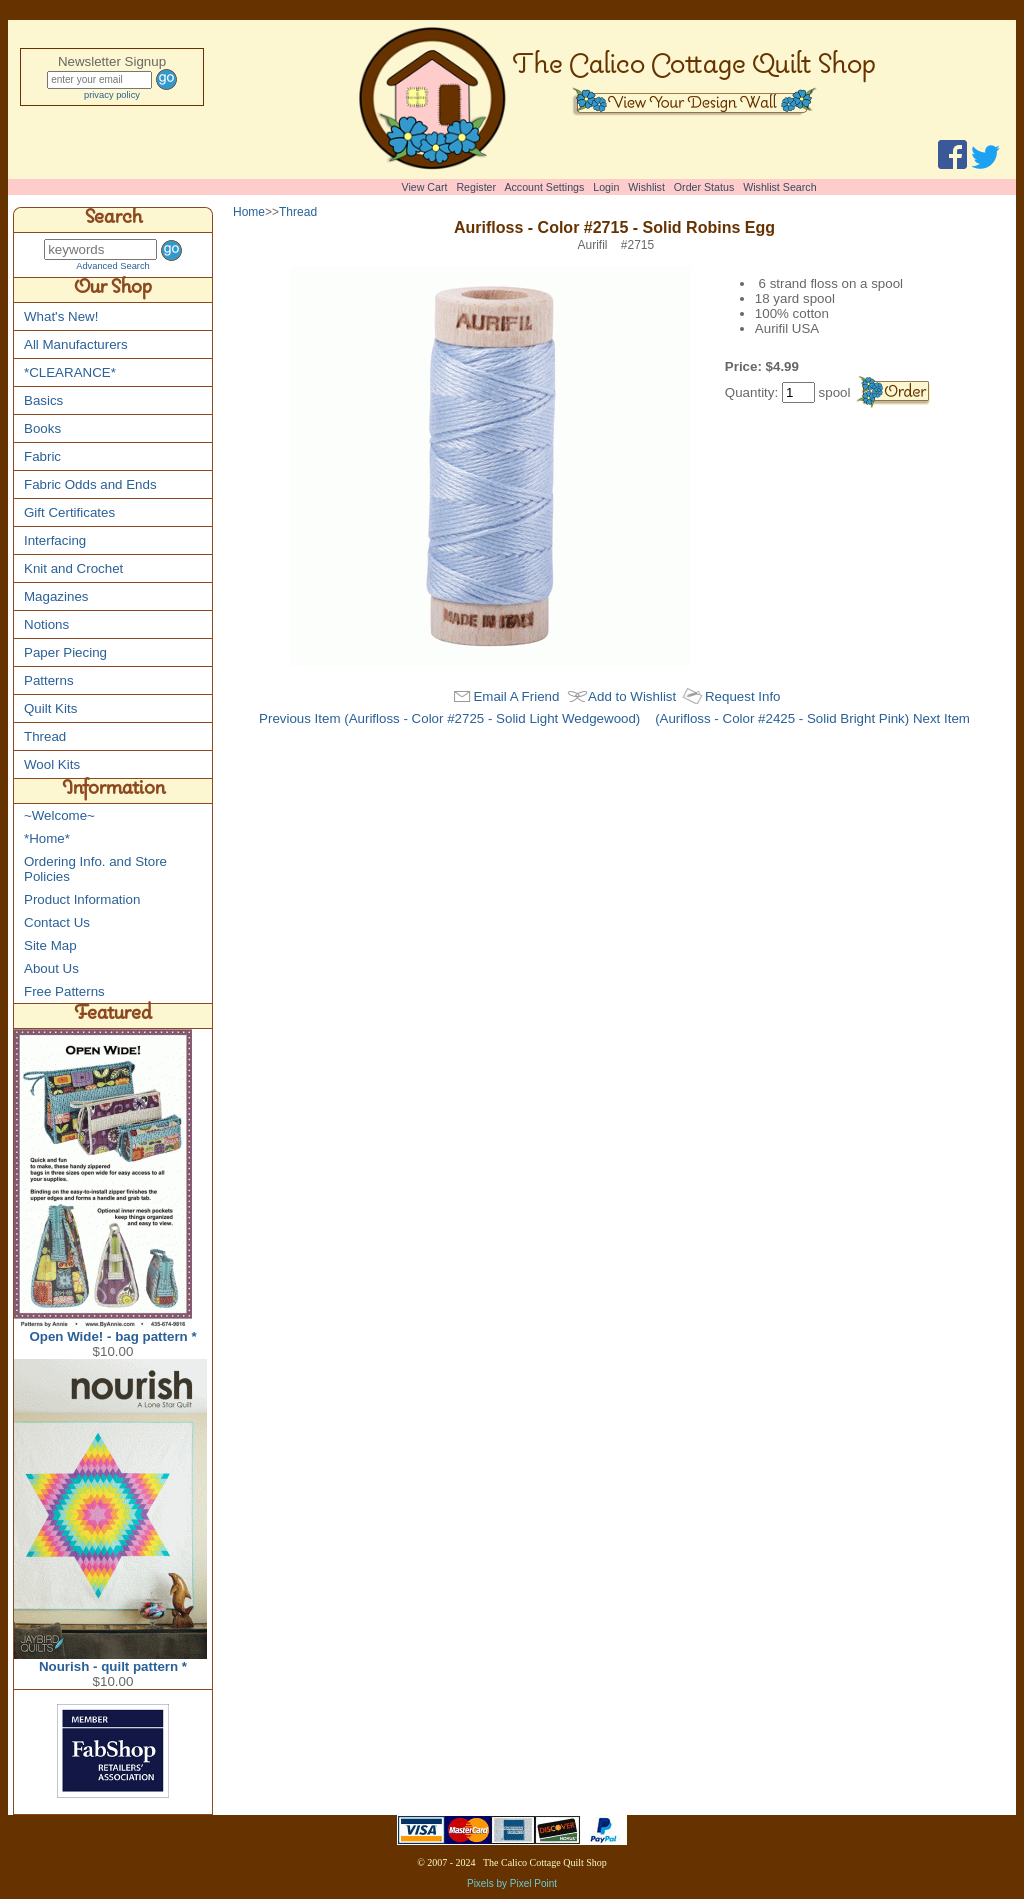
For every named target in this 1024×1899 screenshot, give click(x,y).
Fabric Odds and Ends (90, 484)
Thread (45, 736)
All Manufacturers (76, 344)
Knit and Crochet (73, 568)
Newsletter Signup (112, 61)
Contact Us (57, 922)
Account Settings (544, 187)
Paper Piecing (65, 652)
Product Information (82, 899)
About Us (51, 968)
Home (249, 212)
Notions (46, 624)
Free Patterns (64, 991)
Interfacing (55, 540)
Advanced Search (113, 266)
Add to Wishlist (632, 696)
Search (113, 220)
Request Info (743, 696)
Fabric (42, 456)
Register (476, 187)
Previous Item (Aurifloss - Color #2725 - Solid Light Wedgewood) (449, 718)
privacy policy (112, 95)
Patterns (49, 680)
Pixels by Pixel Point (512, 1883)
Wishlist (646, 187)
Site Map (50, 945)
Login (606, 187)
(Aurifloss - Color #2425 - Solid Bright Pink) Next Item (812, 718)
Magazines (56, 596)
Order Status (704, 187)
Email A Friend (516, 696)
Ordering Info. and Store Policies (95, 869)
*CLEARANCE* (70, 372)
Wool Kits (52, 764)
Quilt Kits (50, 708)
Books (42, 428)
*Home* (47, 838)
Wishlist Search (779, 187)
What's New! (61, 316)
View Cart (425, 187)
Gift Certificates (69, 512)
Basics (43, 400)
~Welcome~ (59, 815)
